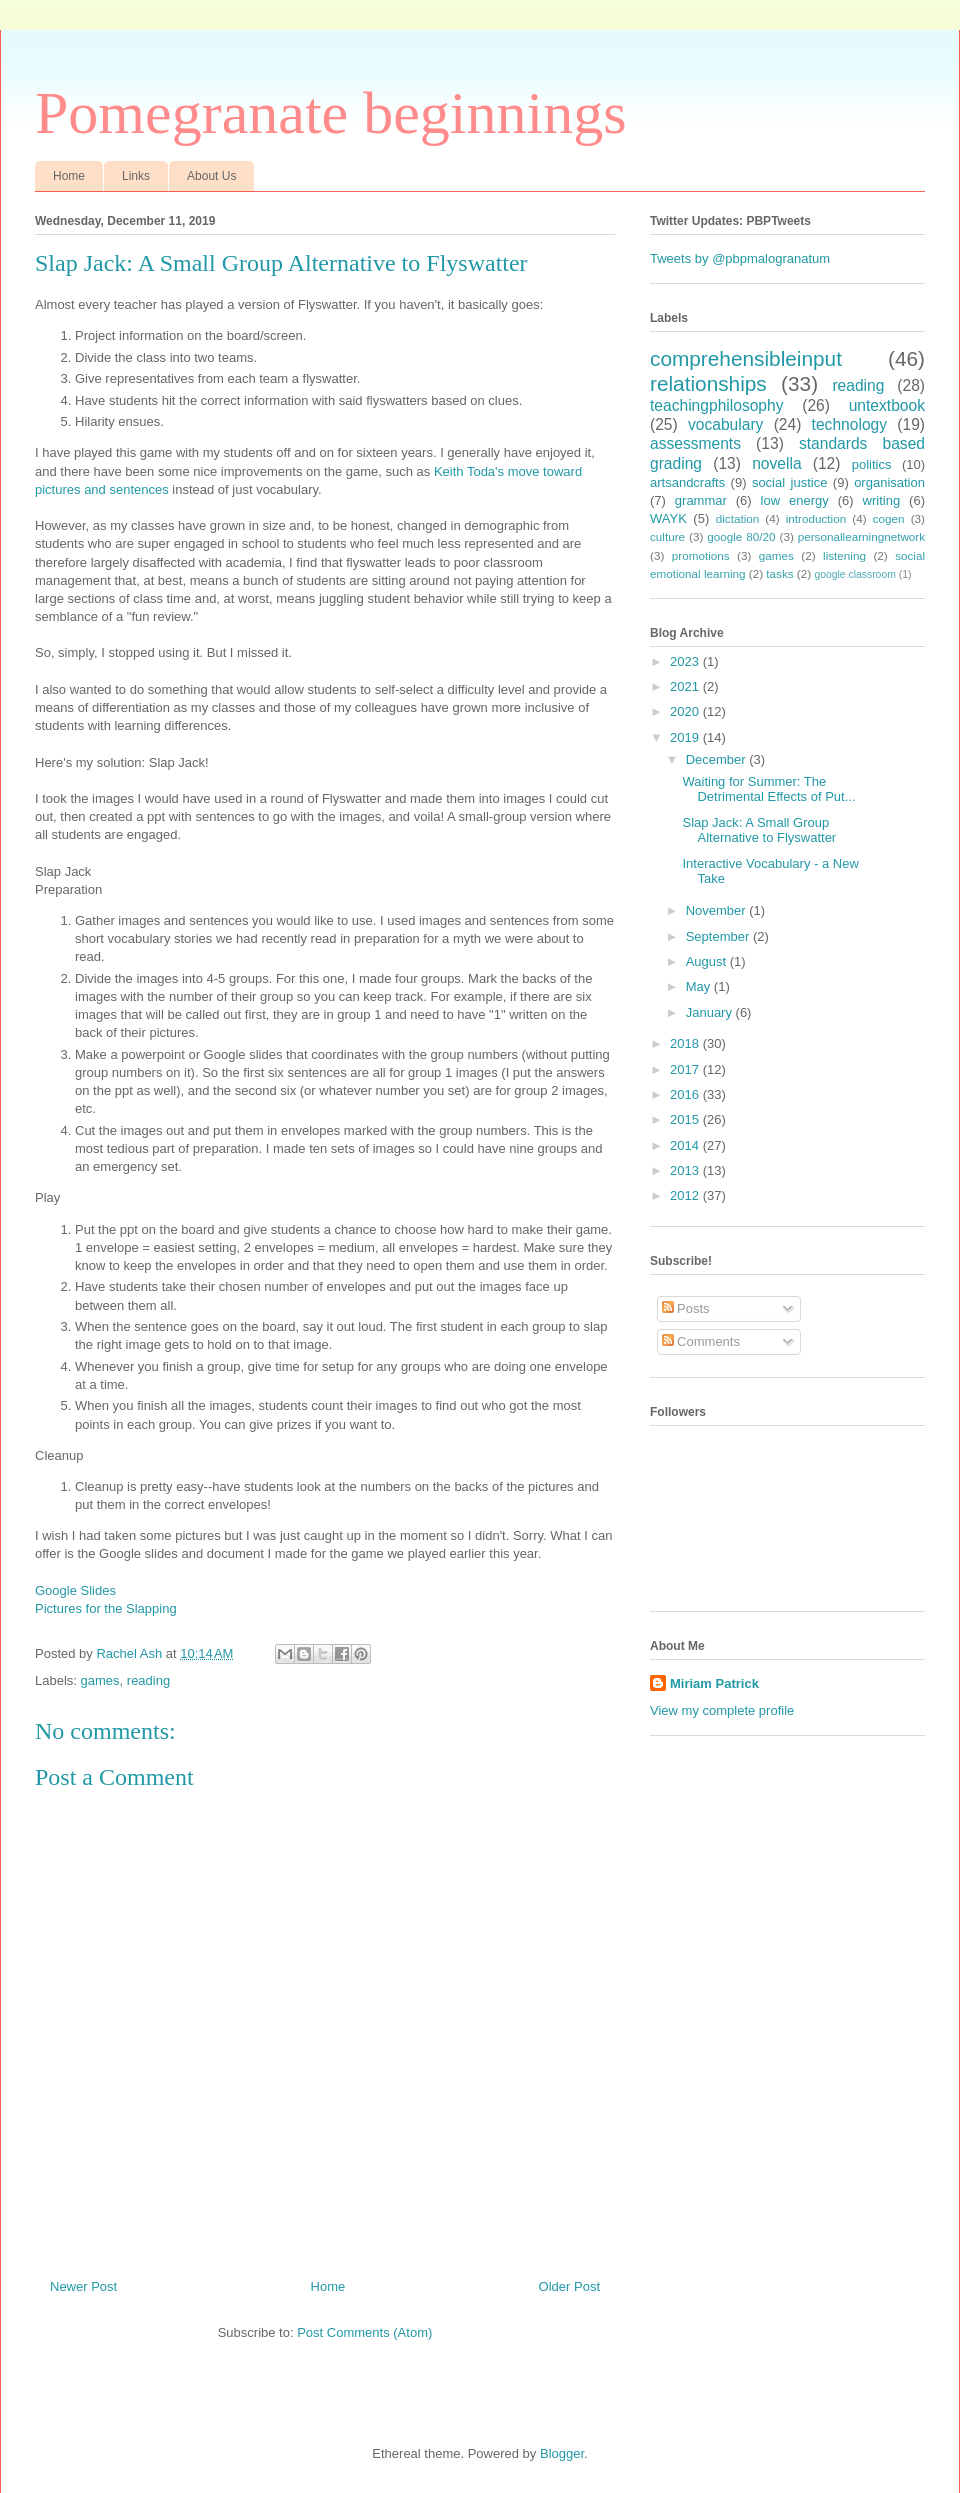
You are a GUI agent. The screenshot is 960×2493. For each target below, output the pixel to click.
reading (148, 1680)
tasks (779, 573)
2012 (686, 1195)
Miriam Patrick (714, 1683)
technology (849, 424)
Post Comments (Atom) (364, 2332)
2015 (686, 1119)
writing (882, 500)
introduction (816, 518)
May (700, 986)
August (708, 961)
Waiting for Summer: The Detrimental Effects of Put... (768, 789)
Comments (701, 1341)
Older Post (569, 2286)
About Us (211, 176)
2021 (686, 686)
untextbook (887, 405)
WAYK (668, 518)
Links (136, 176)
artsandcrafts (687, 482)
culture (667, 536)
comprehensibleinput (746, 358)
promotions (701, 555)
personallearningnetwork (861, 536)
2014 (686, 1145)
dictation (738, 518)
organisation (889, 482)
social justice (790, 482)
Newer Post (83, 2286)
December (718, 759)
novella (776, 463)
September (719, 936)
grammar (701, 500)
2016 (686, 1094)
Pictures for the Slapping (106, 1608)
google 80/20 (741, 536)
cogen (889, 518)
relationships (708, 383)
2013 (686, 1170)
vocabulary (725, 424)
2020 (686, 711)
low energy (795, 500)
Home (69, 176)
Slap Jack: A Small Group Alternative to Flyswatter (759, 830)
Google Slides (75, 1590)
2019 (686, 737)
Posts (686, 1308)
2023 (686, 661)
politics (872, 464)
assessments (695, 443)
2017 (686, 1069)
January (711, 1012)
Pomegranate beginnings (331, 113)
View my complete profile (722, 1710)
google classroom (854, 574)
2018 (686, 1043)
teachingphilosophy (717, 405)
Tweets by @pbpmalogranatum (740, 258)
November (718, 910)
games (100, 1680)
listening (844, 555)
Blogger (562, 2453)
